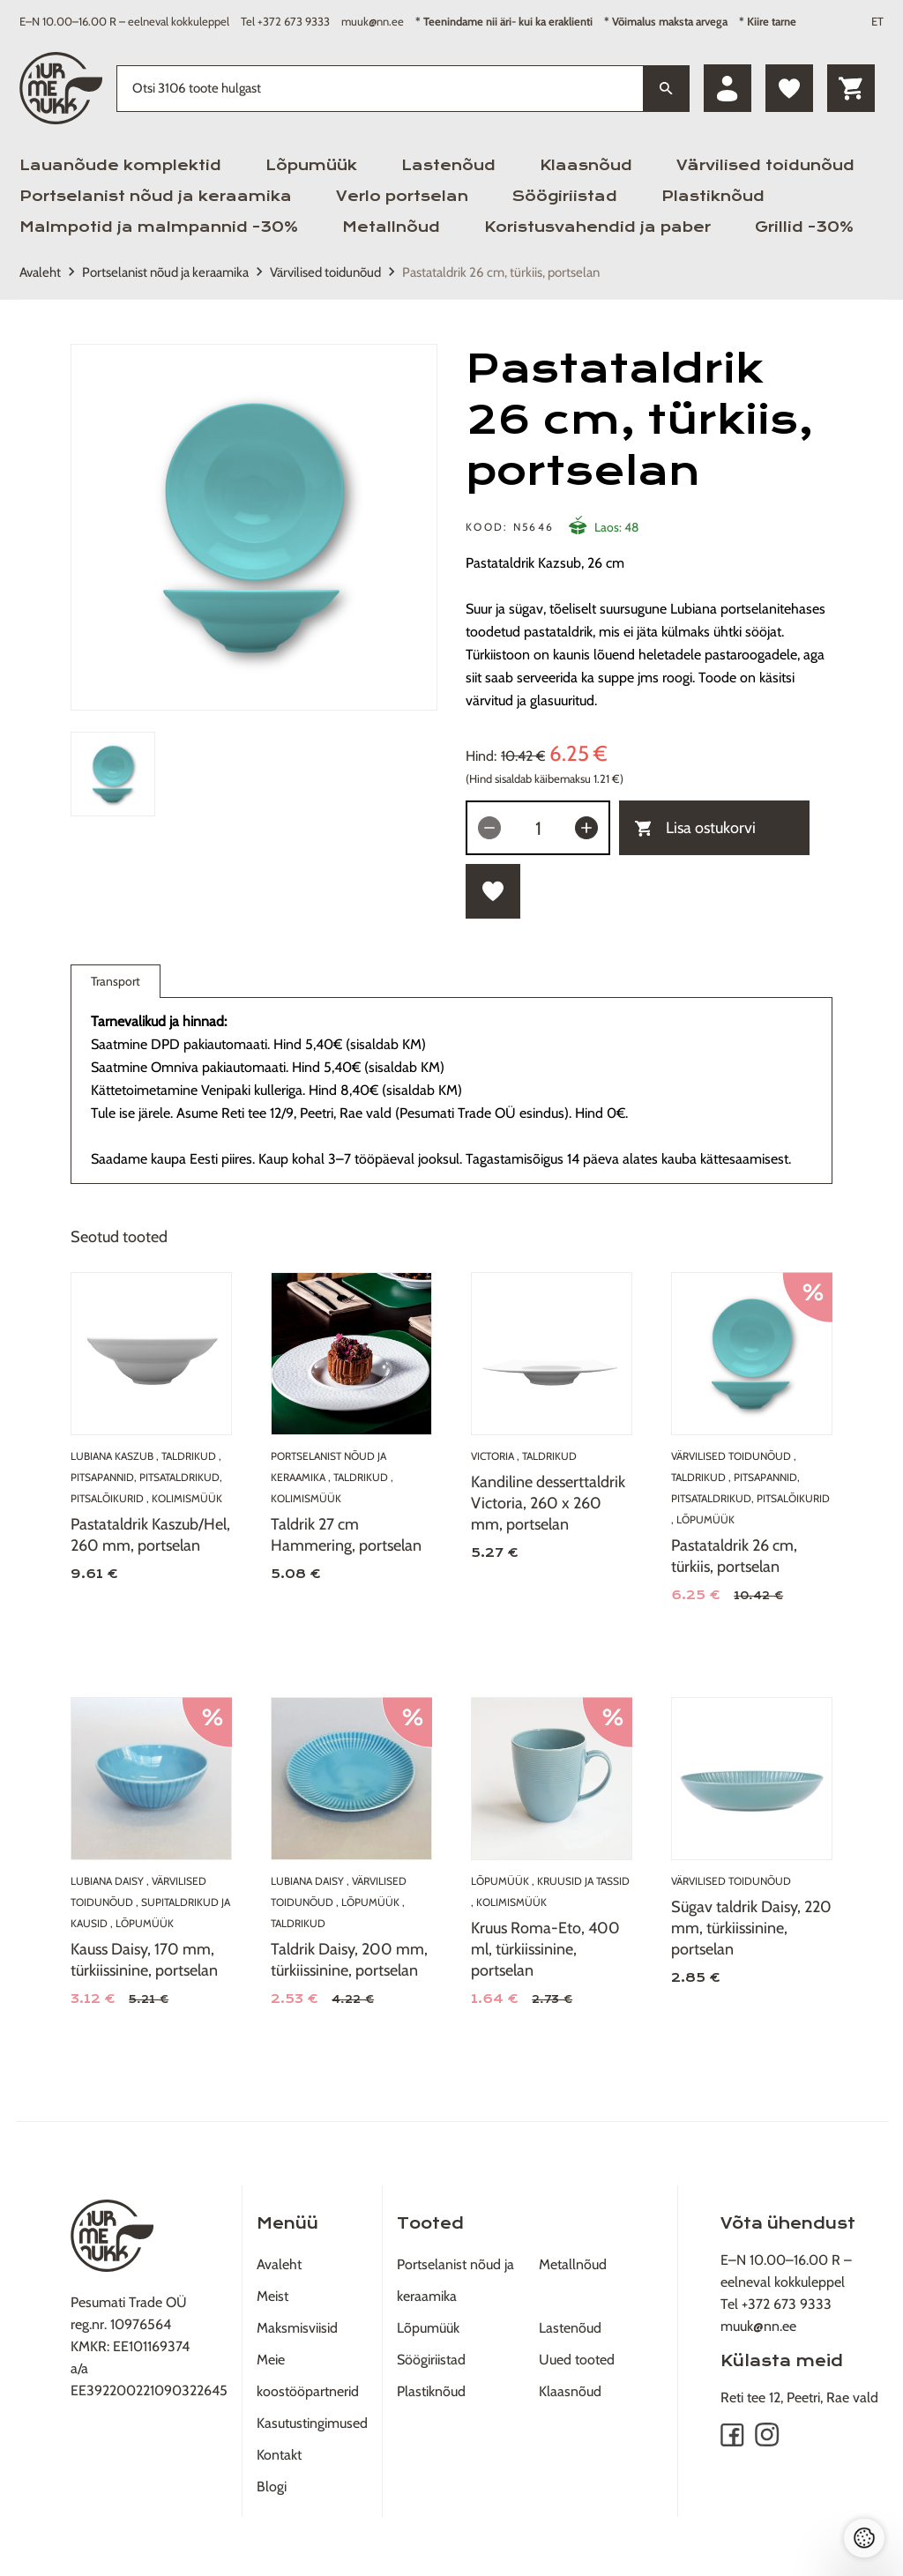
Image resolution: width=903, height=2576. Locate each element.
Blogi (272, 2486)
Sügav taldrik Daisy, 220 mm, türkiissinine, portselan (751, 1928)
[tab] (113, 774)
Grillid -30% (804, 227)
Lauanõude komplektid (120, 165)
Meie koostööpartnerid (308, 2375)
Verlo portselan (402, 196)
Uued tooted (577, 2359)
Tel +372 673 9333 (285, 21)
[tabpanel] (254, 527)
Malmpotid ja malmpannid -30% (158, 227)
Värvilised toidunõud (765, 165)
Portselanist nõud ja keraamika (155, 196)
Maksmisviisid (297, 2327)
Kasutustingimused (312, 2423)
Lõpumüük (311, 165)
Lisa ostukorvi (695, 828)
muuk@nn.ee (372, 21)
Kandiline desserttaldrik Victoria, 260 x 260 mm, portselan (548, 1503)
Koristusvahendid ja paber (597, 227)
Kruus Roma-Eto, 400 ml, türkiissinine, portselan (545, 1949)
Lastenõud (448, 165)
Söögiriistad (564, 196)
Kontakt (279, 2454)
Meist (272, 2296)
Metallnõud (391, 227)
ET (877, 21)
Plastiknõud (713, 196)
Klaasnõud (586, 165)
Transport (115, 985)
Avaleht (40, 272)
